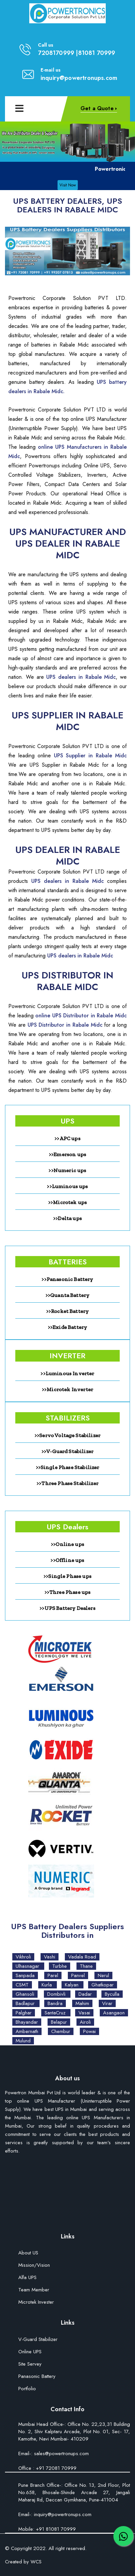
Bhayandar (27, 2022)
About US (28, 2253)
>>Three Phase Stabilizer (67, 1483)
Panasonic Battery (37, 2377)
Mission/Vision (34, 2265)
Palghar (24, 2012)
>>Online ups (67, 1544)
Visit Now (68, 185)
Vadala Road (82, 1956)
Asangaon (114, 2012)
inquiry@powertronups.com (79, 78)
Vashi (49, 1956)
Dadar (85, 1994)
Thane (86, 1966)
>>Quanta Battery (68, 1295)
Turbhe (59, 1966)
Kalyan (72, 1984)
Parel (53, 1975)
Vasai (84, 2012)
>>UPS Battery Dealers (67, 1608)
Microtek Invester (36, 2302)
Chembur (60, 2031)
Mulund (23, 2040)
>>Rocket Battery (67, 1311)
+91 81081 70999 (55, 2529)
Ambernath (27, 2031)
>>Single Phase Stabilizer (67, 1467)
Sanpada (25, 1975)
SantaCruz (56, 2012)
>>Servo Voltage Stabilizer (67, 1435)
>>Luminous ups (67, 1186)
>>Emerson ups (67, 1154)
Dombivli (57, 1994)
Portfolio (27, 2389)
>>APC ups (67, 1138)
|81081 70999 (95, 53)
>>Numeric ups (67, 1170)
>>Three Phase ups (68, 1592)
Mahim (82, 2003)
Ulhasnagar (28, 1966)
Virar (107, 2003)
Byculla (112, 1994)
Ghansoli (25, 1994)
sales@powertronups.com (60, 2453)
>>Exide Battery (67, 1327)
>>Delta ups (67, 1218)
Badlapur (26, 2003)
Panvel (78, 1975)
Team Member (33, 2290)
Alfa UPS (27, 2278)
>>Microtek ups (67, 1202)
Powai (89, 2031)
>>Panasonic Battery (67, 1279)
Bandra (55, 2003)
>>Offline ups (67, 1560)
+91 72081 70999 (56, 2468)
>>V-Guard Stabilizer (67, 1451)
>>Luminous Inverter (67, 1373)
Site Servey (30, 2364)
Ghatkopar (102, 1984)
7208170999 (56, 53)
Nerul (103, 1975)
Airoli (85, 2022)
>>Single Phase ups (67, 1576)
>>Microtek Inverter (67, 1389)
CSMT (22, 1984)
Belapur (59, 2022)
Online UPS (30, 2352)
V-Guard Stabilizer (38, 2340)
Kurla (48, 1984)
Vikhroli (23, 1956)
